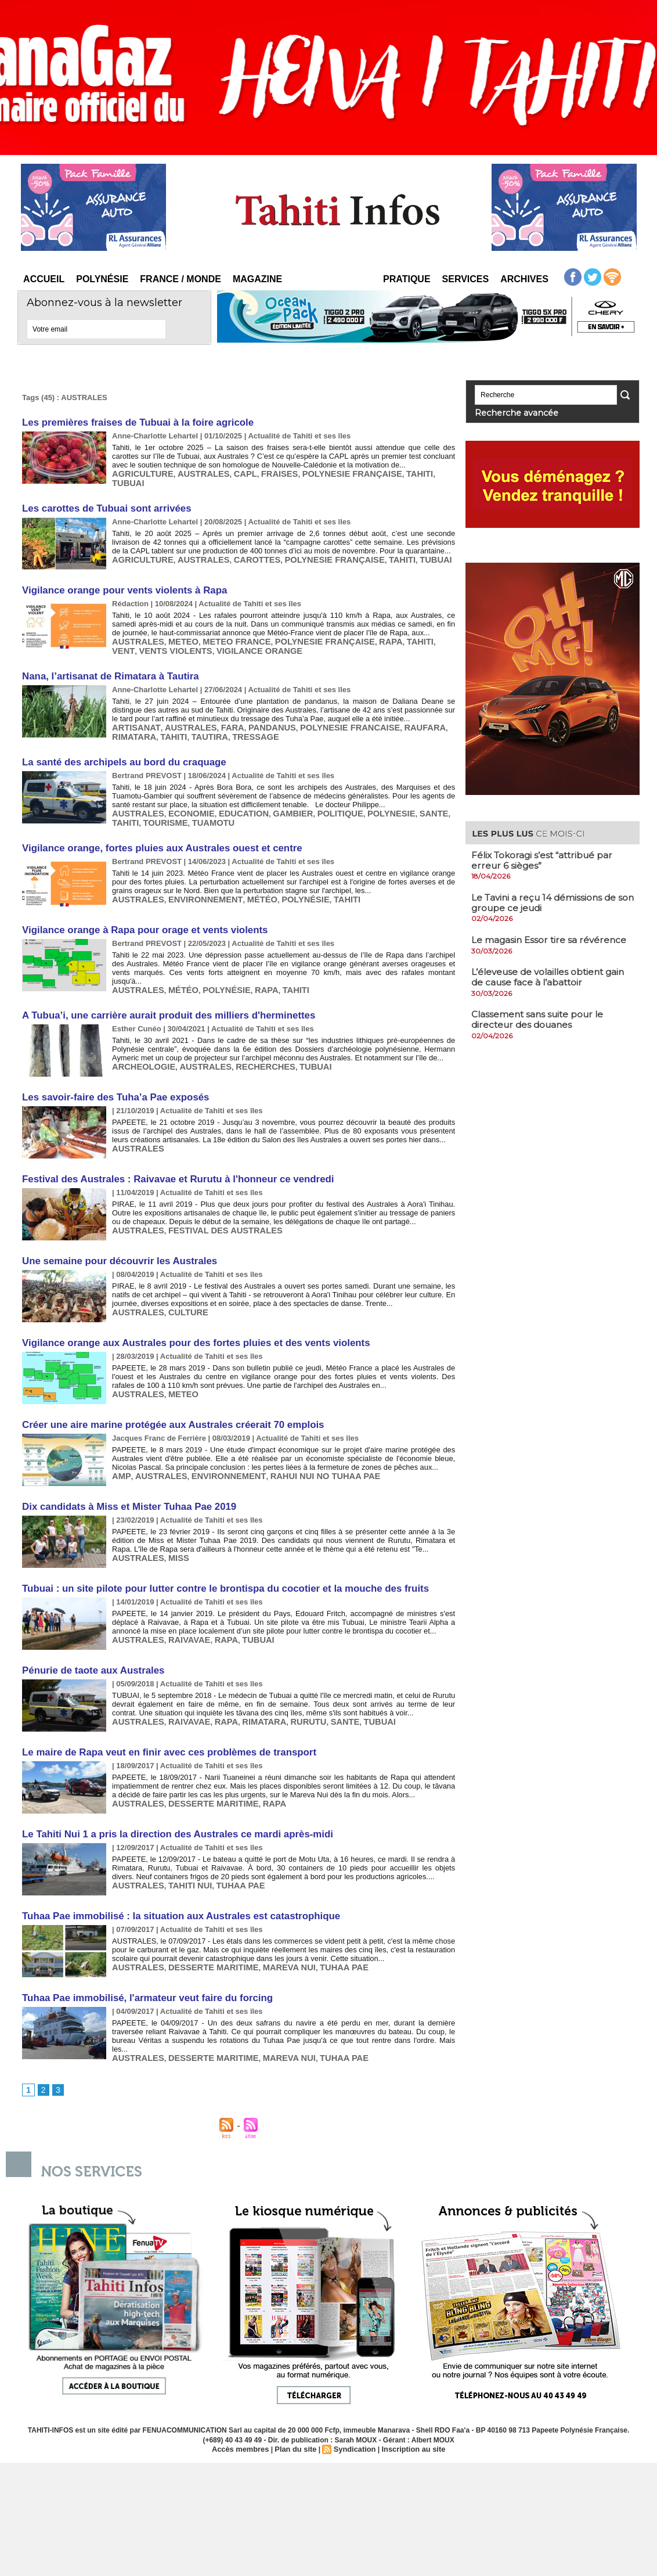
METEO (176, 632)
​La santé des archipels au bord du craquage (119, 747)
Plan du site (296, 2407)
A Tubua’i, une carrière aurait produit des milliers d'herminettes (161, 990)
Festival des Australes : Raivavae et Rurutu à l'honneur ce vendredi (170, 1152)
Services (465, 279)
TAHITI (387, 470)
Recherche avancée (507, 412)
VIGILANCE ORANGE (192, 640)
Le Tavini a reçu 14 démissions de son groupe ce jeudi (546, 901)
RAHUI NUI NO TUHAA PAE (300, 1442)
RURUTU (288, 1685)
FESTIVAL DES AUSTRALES (213, 1200)
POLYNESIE (362, 795)
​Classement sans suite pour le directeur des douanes (540, 1017)
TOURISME (131, 804)
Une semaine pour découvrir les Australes (115, 1232)
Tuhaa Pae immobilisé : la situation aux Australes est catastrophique (173, 1878)
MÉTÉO (245, 877)
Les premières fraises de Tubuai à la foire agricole (132, 422)
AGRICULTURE (139, 470)
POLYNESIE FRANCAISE (324, 714)
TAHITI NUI (182, 1846)
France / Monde (180, 279)
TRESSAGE (198, 722)
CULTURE (180, 1281)
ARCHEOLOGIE (140, 1039)
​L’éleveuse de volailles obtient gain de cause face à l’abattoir (551, 975)
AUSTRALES (193, 470)
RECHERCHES (248, 1039)
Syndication (353, 2407)
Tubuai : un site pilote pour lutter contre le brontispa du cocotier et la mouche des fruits (215, 1555)
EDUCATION (230, 795)
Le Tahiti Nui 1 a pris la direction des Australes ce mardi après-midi (170, 1798)
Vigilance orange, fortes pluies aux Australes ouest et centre (155, 829)
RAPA (361, 632)
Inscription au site (409, 2407)
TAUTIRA (156, 722)
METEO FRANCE (223, 632)
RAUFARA (391, 714)
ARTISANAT (133, 714)
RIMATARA (433, 714)
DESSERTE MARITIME (203, 1765)
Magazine (257, 279)
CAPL (231, 470)
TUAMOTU (175, 804)
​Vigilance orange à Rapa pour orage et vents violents (139, 910)
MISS (172, 1523)
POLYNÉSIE (284, 877)
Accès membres (245, 2407)
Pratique (406, 279)
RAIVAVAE (181, 1604)
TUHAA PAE (226, 1846)
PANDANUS (254, 714)
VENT (413, 632)
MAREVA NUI (270, 1927)
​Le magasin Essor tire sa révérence (550, 938)
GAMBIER (273, 795)
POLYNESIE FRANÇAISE (326, 470)
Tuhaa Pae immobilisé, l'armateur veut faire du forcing (141, 1959)
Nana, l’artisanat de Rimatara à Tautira (106, 665)
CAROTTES (241, 551)
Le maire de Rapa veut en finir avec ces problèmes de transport (162, 1717)
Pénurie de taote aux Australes (89, 1636)
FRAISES (262, 470)
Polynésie (102, 279)
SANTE (400, 795)
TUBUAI (417, 470)
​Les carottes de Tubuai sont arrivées (102, 503)
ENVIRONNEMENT (195, 877)
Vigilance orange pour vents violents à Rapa (119, 583)
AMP (120, 1442)
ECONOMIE (183, 795)
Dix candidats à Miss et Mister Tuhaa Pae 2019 (124, 1475)
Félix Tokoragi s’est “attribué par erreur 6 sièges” (545, 858)
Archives (524, 279)
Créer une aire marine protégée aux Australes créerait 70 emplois (165, 1394)
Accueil (43, 279)
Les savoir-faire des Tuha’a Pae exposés (111, 1071)
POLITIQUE (316, 795)
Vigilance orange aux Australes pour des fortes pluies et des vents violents (187, 1313)
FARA (218, 714)
